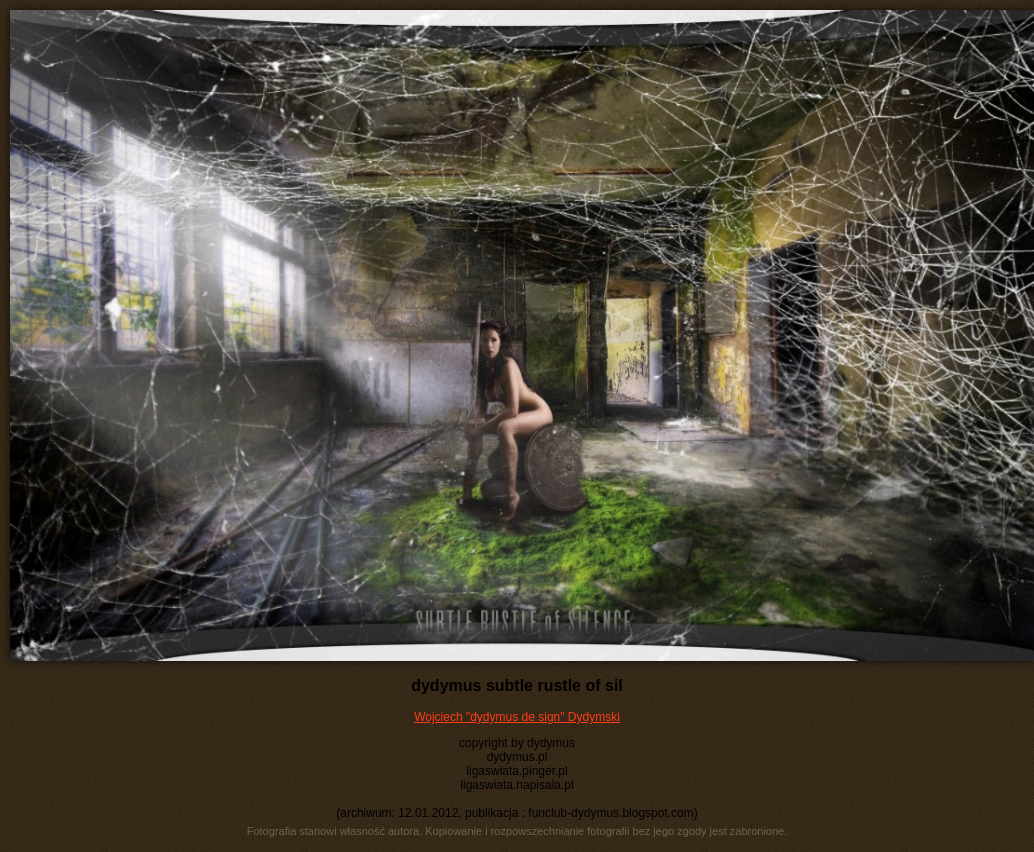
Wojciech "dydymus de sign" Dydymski (517, 717)
